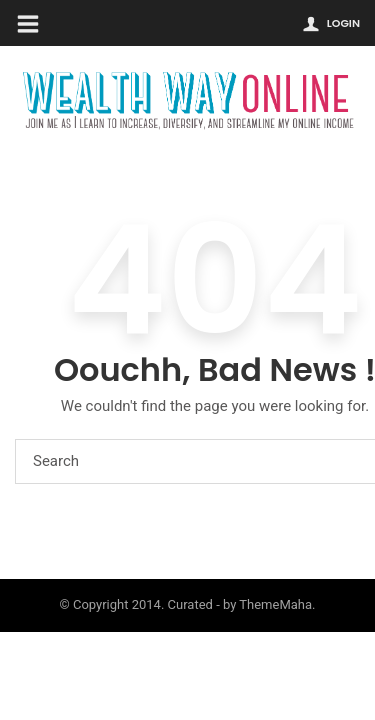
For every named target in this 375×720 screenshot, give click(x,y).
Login (343, 23)
